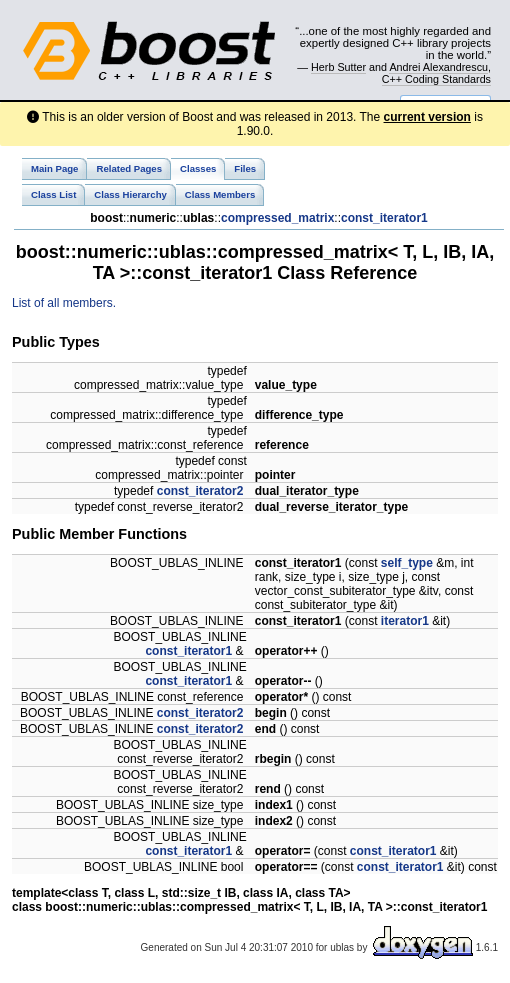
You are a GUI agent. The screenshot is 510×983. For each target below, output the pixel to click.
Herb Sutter (338, 67)
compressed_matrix (277, 218)
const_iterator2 (200, 491)
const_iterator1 (384, 218)
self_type (407, 563)
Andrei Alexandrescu (438, 67)
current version (427, 117)
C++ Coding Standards (436, 79)
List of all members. (64, 303)
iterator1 (405, 621)
